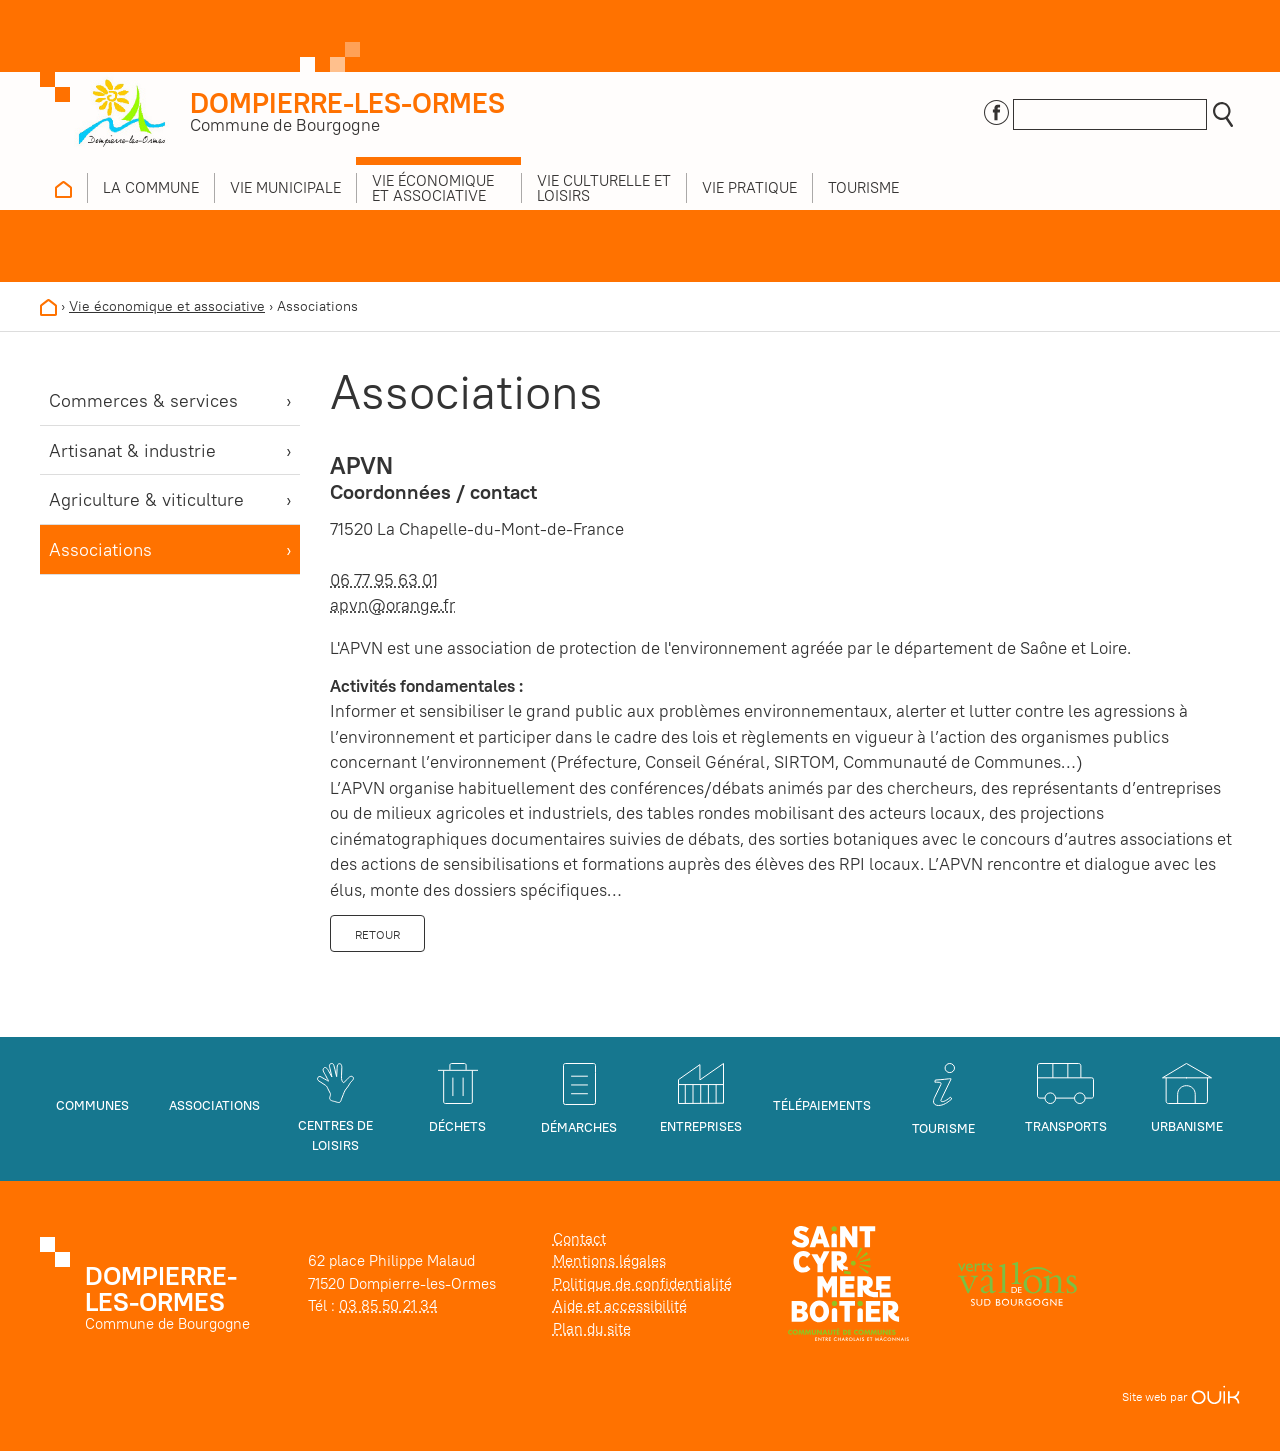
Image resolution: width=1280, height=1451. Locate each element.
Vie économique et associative (167, 306)
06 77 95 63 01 (384, 580)
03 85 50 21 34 (388, 1305)
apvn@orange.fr (392, 605)
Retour (377, 934)
